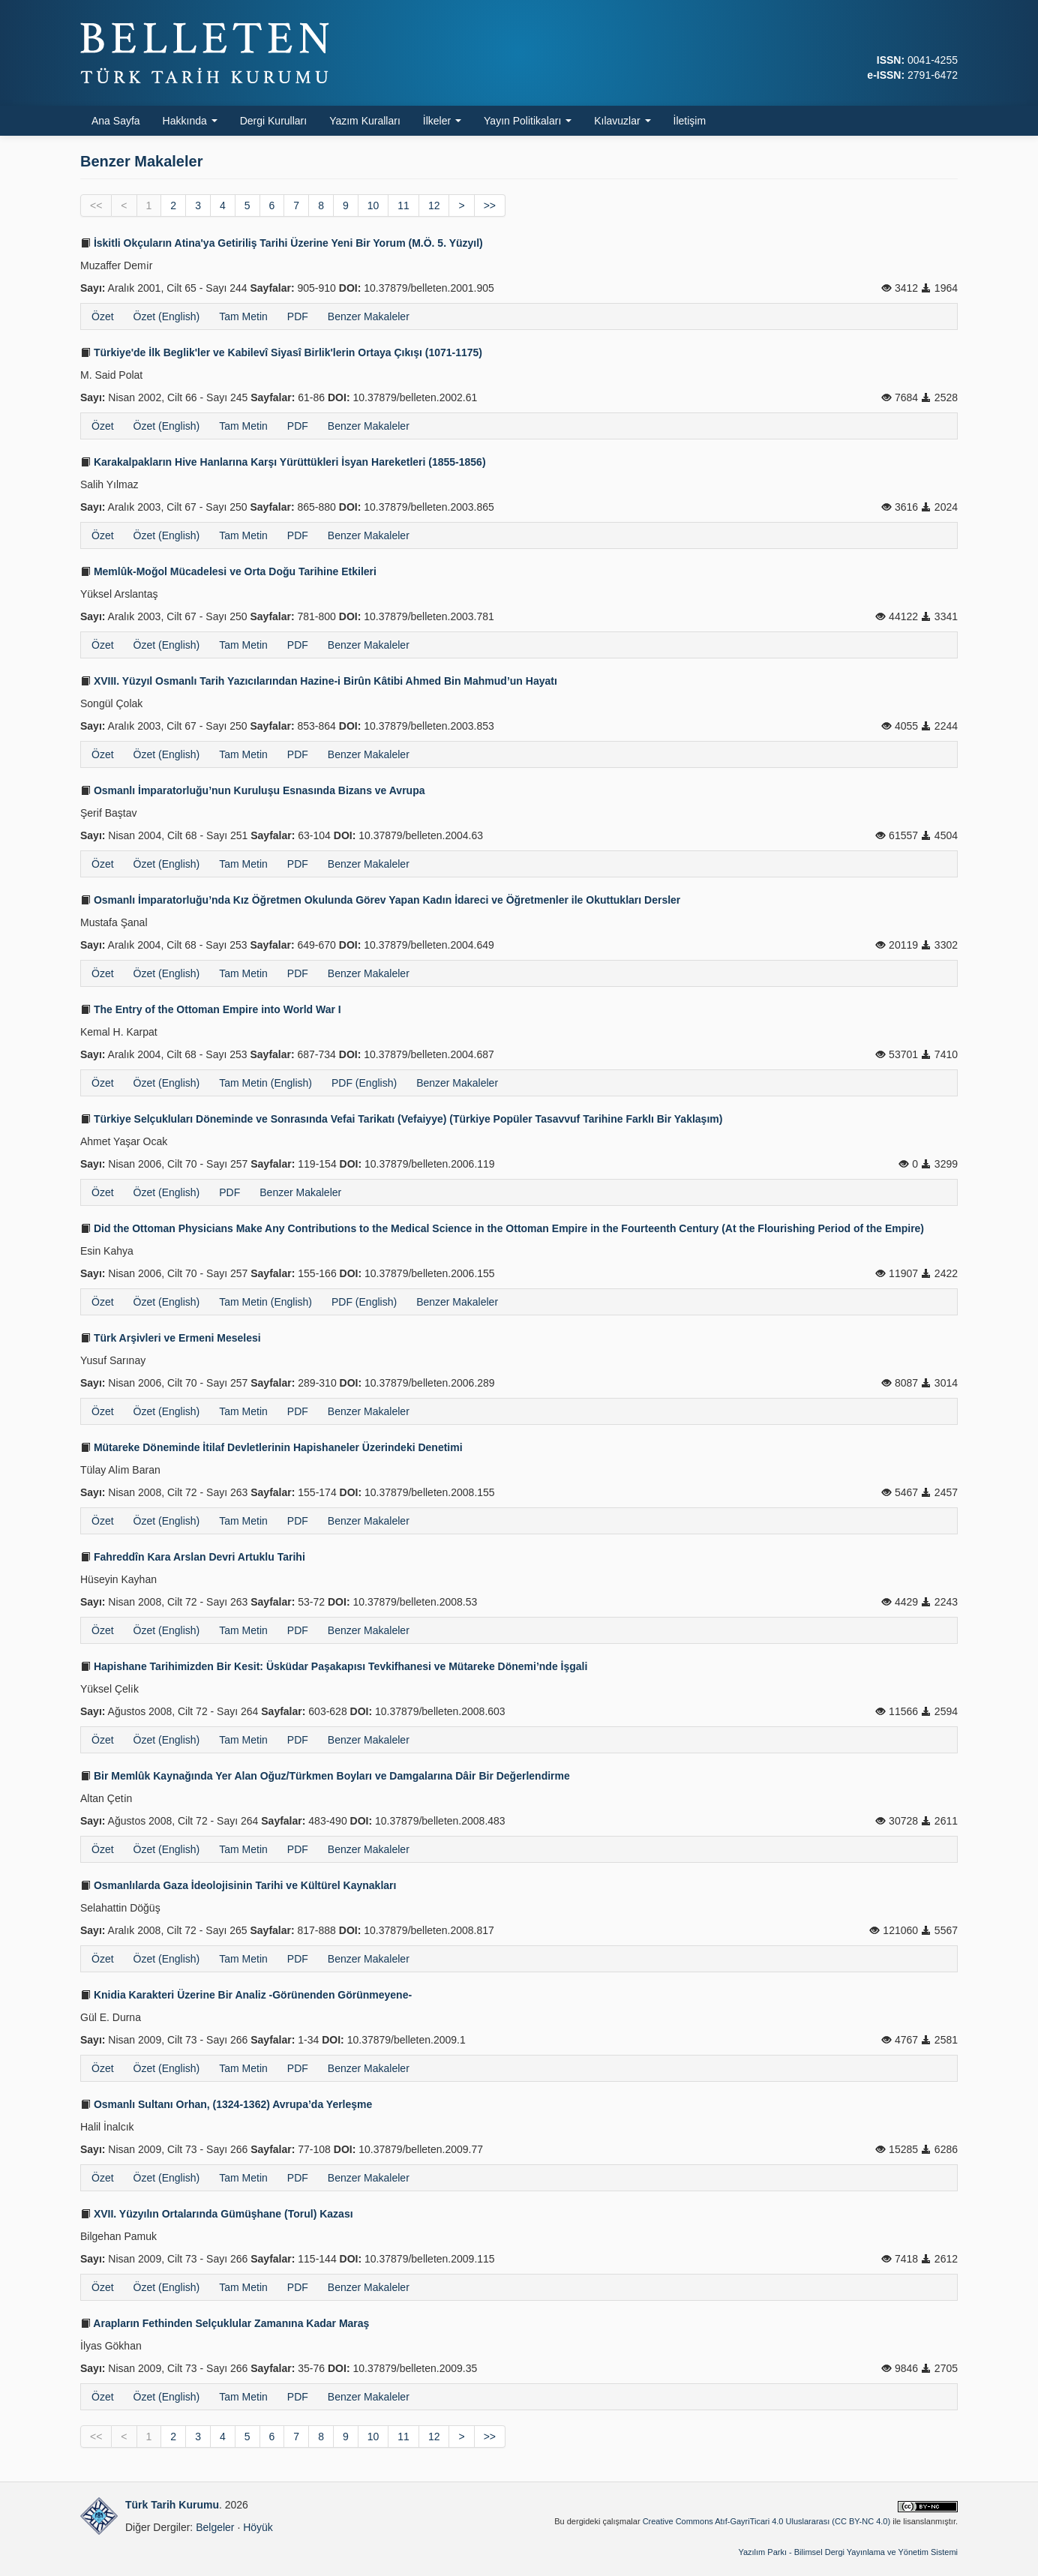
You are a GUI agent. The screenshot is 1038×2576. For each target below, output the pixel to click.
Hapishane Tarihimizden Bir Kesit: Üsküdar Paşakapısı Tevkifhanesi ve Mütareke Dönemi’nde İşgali (333, 1666)
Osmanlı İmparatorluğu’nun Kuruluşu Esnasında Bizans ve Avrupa (252, 790)
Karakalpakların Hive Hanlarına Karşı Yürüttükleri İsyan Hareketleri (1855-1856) (283, 462)
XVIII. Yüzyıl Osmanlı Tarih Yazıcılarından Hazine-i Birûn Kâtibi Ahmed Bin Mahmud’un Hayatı (318, 681)
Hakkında (190, 121)
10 (374, 205)
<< (96, 205)
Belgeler (215, 2527)
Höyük (258, 2527)
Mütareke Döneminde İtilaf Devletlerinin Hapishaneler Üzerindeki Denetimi (271, 1447)
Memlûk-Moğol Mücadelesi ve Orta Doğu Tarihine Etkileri (228, 571)
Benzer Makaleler (369, 316)
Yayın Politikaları (528, 121)
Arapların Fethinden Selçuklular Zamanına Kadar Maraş (224, 2323)
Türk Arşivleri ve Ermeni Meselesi (170, 1338)
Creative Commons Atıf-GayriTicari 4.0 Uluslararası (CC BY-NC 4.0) (767, 2521)
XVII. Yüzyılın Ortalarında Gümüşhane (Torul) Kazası (216, 2214)
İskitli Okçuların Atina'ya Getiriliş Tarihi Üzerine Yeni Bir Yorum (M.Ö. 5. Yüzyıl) (281, 243)
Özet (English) (167, 316)
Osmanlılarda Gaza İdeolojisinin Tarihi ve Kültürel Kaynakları (238, 1885)
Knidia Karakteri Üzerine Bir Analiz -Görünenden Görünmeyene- (246, 1995)
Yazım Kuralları (364, 121)
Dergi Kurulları (273, 121)
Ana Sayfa (116, 121)
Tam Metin (243, 316)
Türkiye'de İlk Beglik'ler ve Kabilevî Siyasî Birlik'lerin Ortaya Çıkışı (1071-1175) (281, 352)
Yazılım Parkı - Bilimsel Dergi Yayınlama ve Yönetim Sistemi (848, 2552)
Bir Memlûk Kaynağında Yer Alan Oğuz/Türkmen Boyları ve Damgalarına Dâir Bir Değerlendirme (325, 1776)
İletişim (690, 121)
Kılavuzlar (622, 121)
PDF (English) (364, 1083)
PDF (297, 316)
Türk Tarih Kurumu (172, 2505)
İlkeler (442, 121)
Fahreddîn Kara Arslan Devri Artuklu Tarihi (192, 1557)
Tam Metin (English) (265, 1083)
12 (434, 205)
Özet (103, 316)
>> (490, 205)
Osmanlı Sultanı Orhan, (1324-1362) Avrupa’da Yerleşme (226, 2104)
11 (404, 205)
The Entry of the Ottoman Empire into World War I (210, 1009)
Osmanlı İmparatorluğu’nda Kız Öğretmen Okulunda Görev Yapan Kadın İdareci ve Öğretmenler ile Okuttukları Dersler (380, 900)
